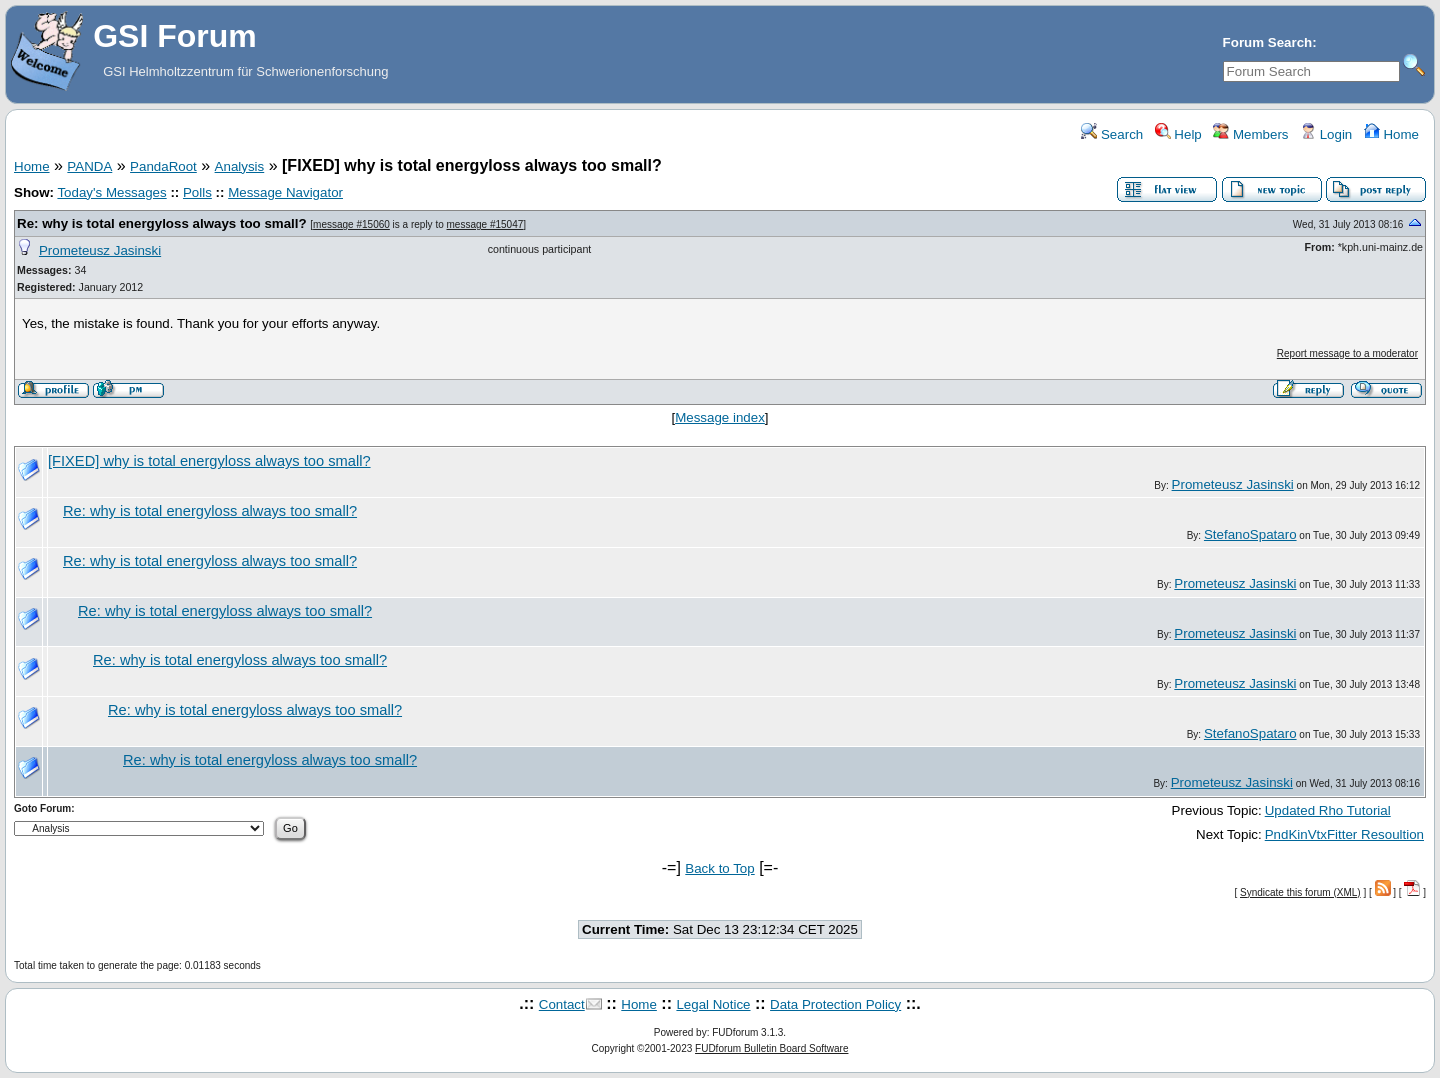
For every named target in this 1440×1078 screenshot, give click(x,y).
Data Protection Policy (835, 1004)
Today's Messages (111, 192)
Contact (562, 1004)
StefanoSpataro (1250, 534)
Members (1250, 134)
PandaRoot (163, 166)
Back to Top (719, 868)
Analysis (240, 166)
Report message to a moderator (1347, 353)
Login (1326, 134)
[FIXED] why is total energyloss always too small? (209, 461)
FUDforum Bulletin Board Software (771, 1048)
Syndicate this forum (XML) (1300, 892)
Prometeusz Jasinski (100, 250)
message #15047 (485, 224)
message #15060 (351, 224)
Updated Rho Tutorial (1328, 810)
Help (1178, 134)
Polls (197, 192)
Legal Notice (713, 1004)
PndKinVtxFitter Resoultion (1344, 834)
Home (1391, 134)
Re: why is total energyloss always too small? (162, 223)
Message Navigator (285, 192)
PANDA (89, 166)
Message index (720, 417)
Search (1112, 134)
